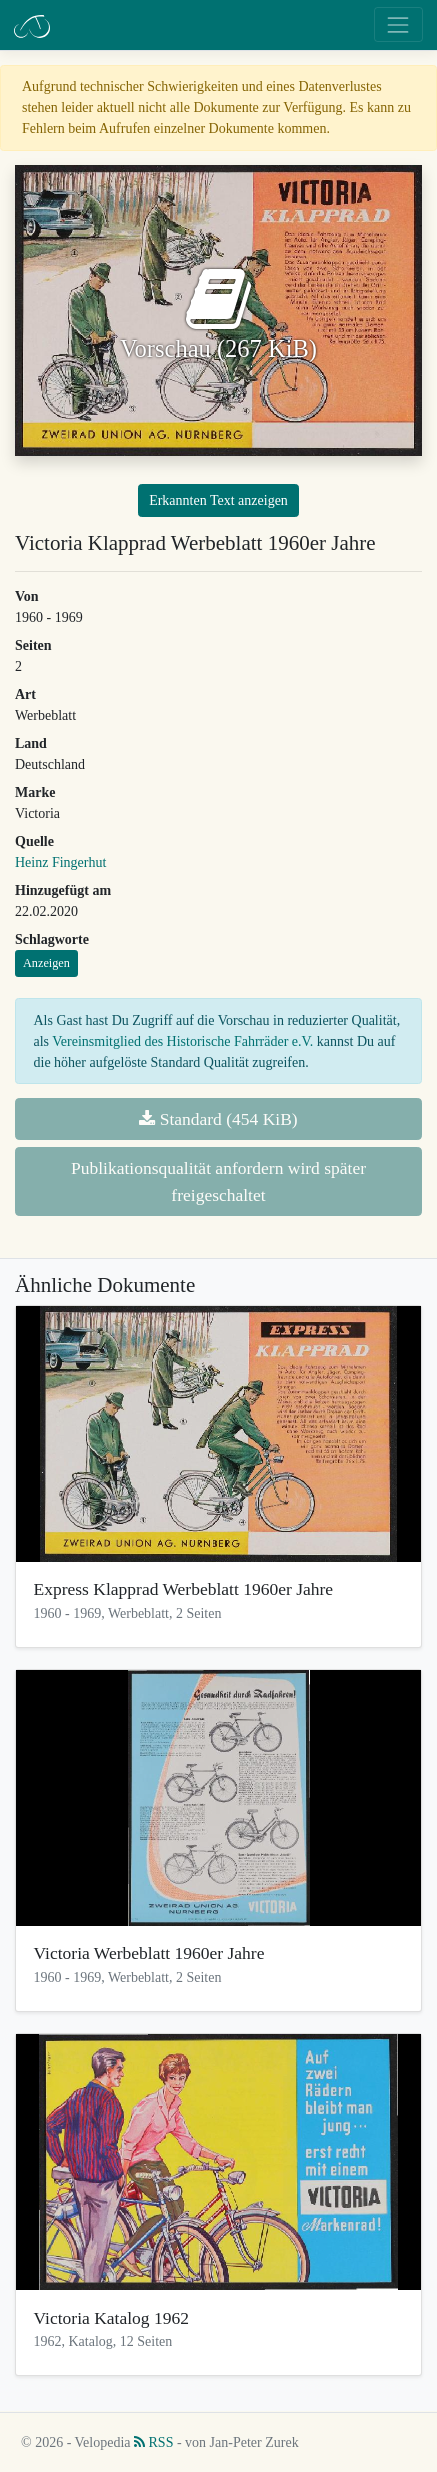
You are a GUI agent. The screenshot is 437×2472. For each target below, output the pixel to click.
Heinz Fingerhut (60, 862)
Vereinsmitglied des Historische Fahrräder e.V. (182, 1041)
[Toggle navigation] (398, 24)
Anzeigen (46, 963)
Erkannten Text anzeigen (218, 500)
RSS (153, 2442)
